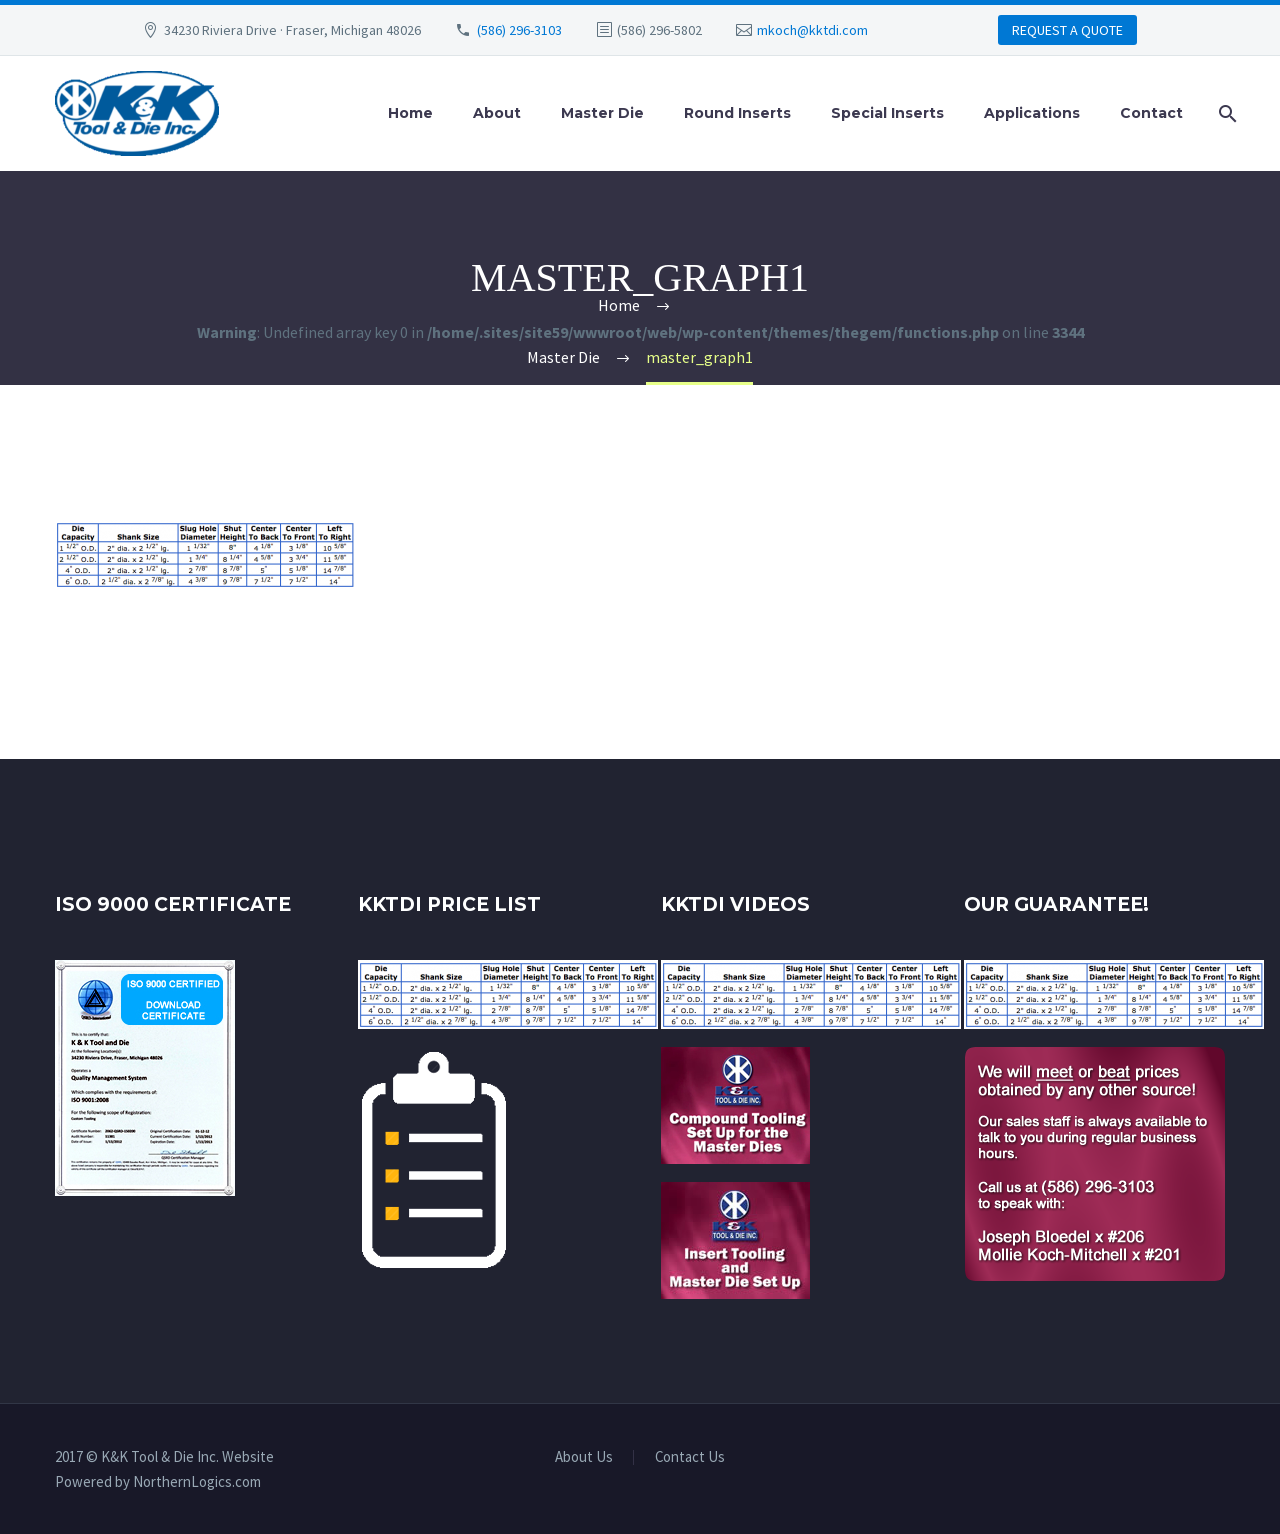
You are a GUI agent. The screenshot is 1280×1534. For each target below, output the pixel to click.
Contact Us (690, 1457)
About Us (584, 1457)
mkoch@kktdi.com (812, 30)
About (497, 113)
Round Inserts (737, 113)
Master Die (602, 113)
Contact (1151, 113)
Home (410, 113)
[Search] (1224, 113)
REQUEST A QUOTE (1067, 30)
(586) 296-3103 (519, 30)
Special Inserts (887, 113)
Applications (1032, 113)
